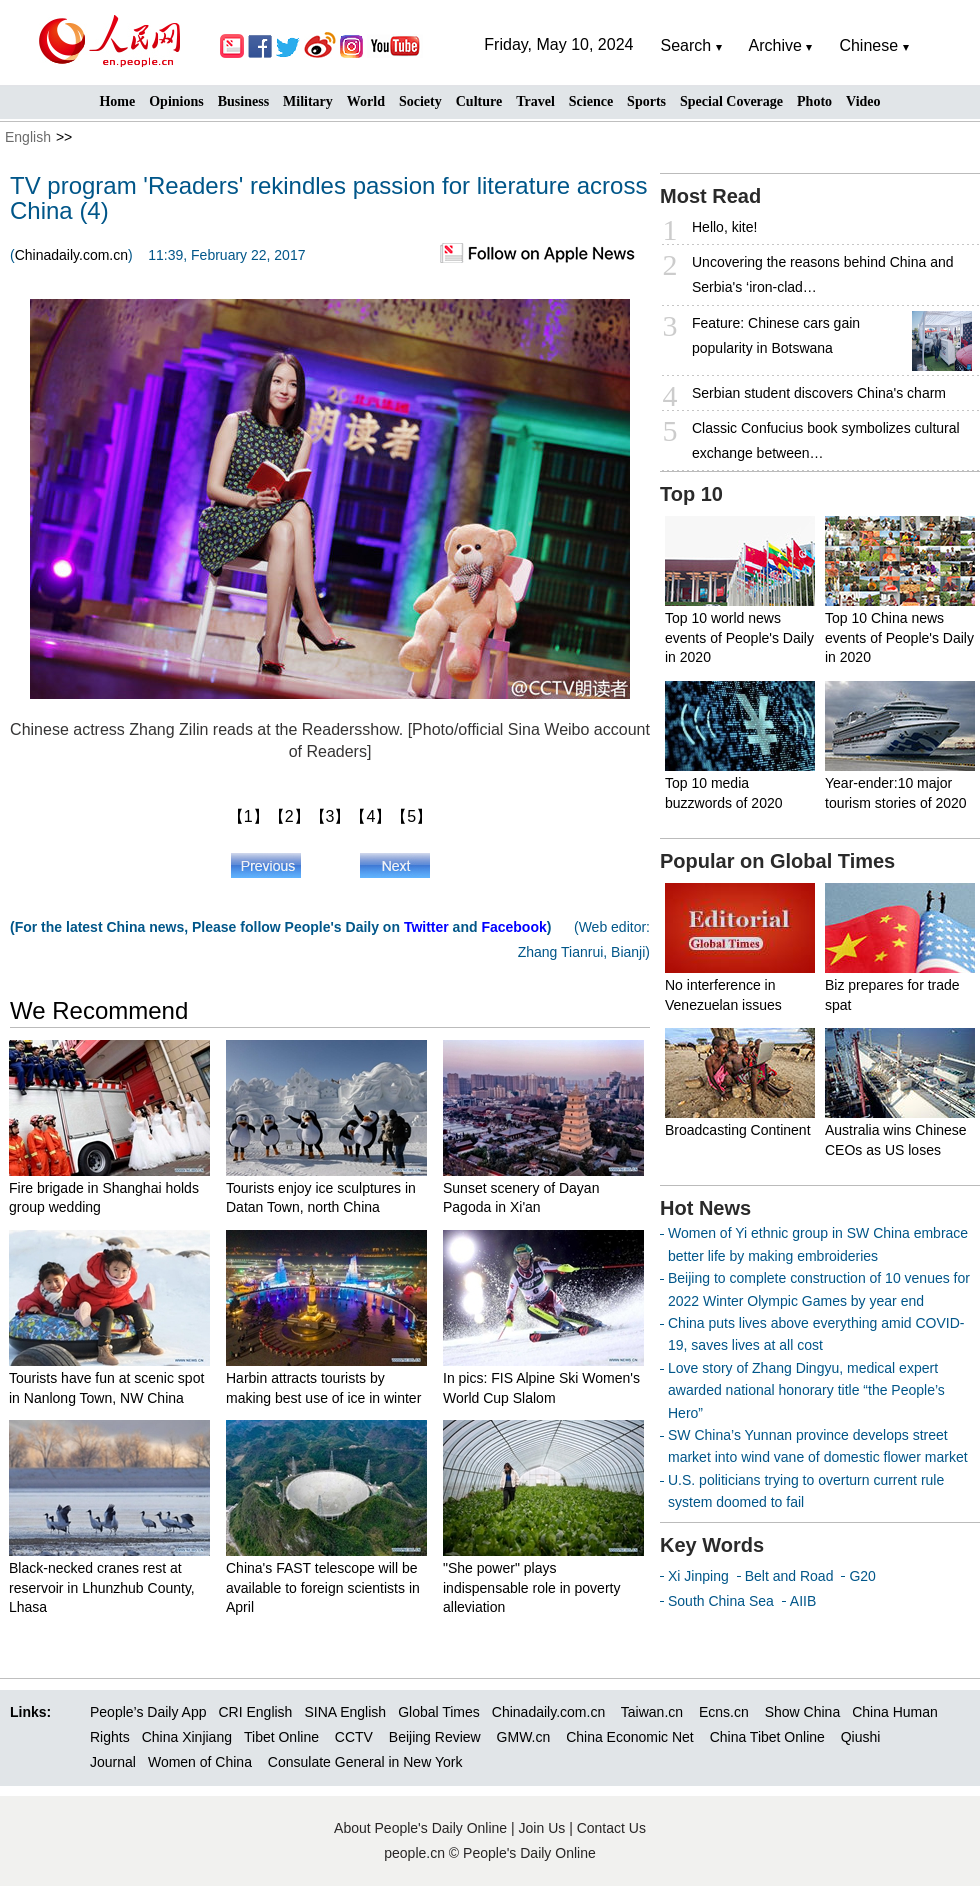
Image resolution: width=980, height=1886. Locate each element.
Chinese (868, 45)
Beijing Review (435, 1737)
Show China (803, 1712)
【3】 (330, 816)
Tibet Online (281, 1737)
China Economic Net (630, 1737)
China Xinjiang (187, 1737)
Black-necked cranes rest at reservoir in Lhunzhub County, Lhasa (102, 1587)
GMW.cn (526, 1737)
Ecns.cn (724, 1712)
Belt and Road (789, 1576)
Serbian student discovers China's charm (819, 393)
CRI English (255, 1712)
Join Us (544, 1828)
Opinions (176, 101)
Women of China (200, 1762)
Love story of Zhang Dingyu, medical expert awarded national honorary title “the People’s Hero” (806, 1390)
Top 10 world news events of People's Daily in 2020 (739, 637)
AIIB (803, 1601)
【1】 (248, 816)
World (366, 101)
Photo (814, 101)
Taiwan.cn (652, 1712)
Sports (646, 101)
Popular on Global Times (777, 861)
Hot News (705, 1208)
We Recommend (99, 1010)
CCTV (354, 1737)
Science (591, 101)
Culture (479, 101)
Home (117, 101)
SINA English (345, 1712)
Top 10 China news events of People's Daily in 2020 (899, 637)
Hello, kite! (724, 227)
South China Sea (721, 1601)
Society (420, 101)
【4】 (370, 816)
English (28, 137)
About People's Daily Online (420, 1828)
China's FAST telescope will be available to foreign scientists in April (323, 1587)
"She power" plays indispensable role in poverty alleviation (531, 1587)
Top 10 (691, 494)
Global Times (439, 1712)
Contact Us (611, 1828)
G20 (862, 1576)
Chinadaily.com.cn (71, 255)
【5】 (411, 816)
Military (308, 101)
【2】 (289, 816)
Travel (535, 101)
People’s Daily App (148, 1712)
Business (243, 101)
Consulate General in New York (365, 1762)
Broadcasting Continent (738, 1130)
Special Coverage (731, 101)
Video (863, 101)
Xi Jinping (698, 1576)
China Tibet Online (767, 1737)
